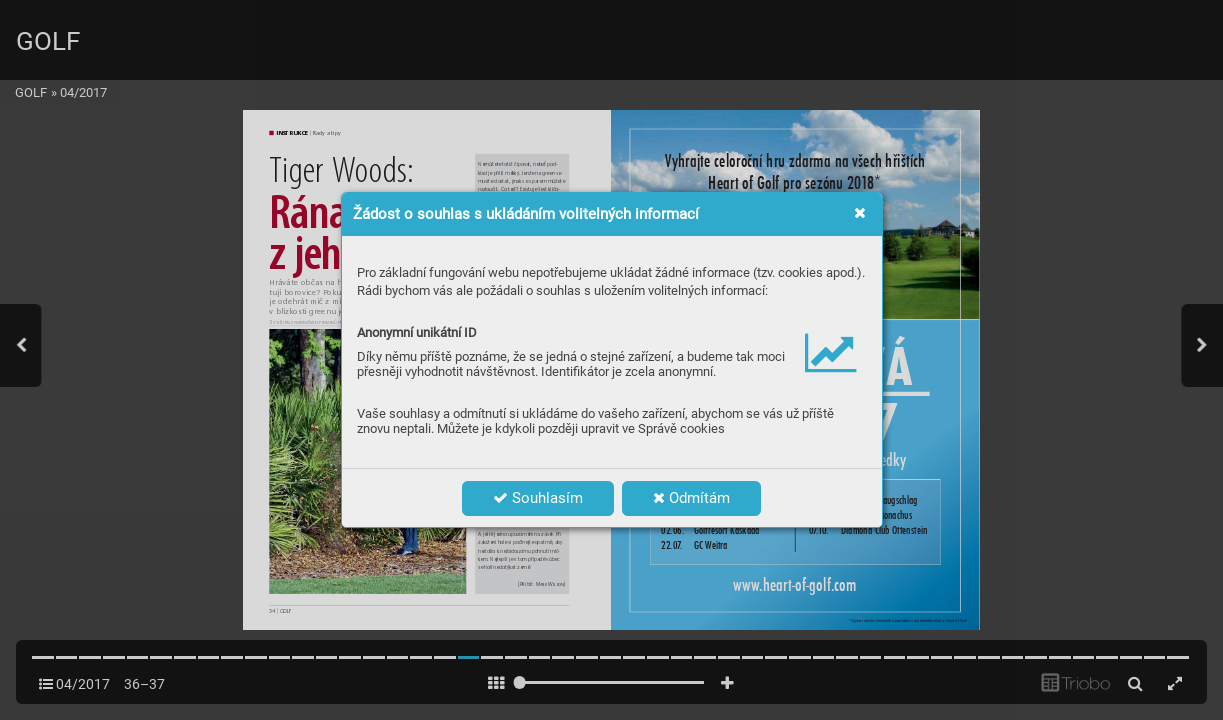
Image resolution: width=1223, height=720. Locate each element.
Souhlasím (538, 498)
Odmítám (691, 498)
